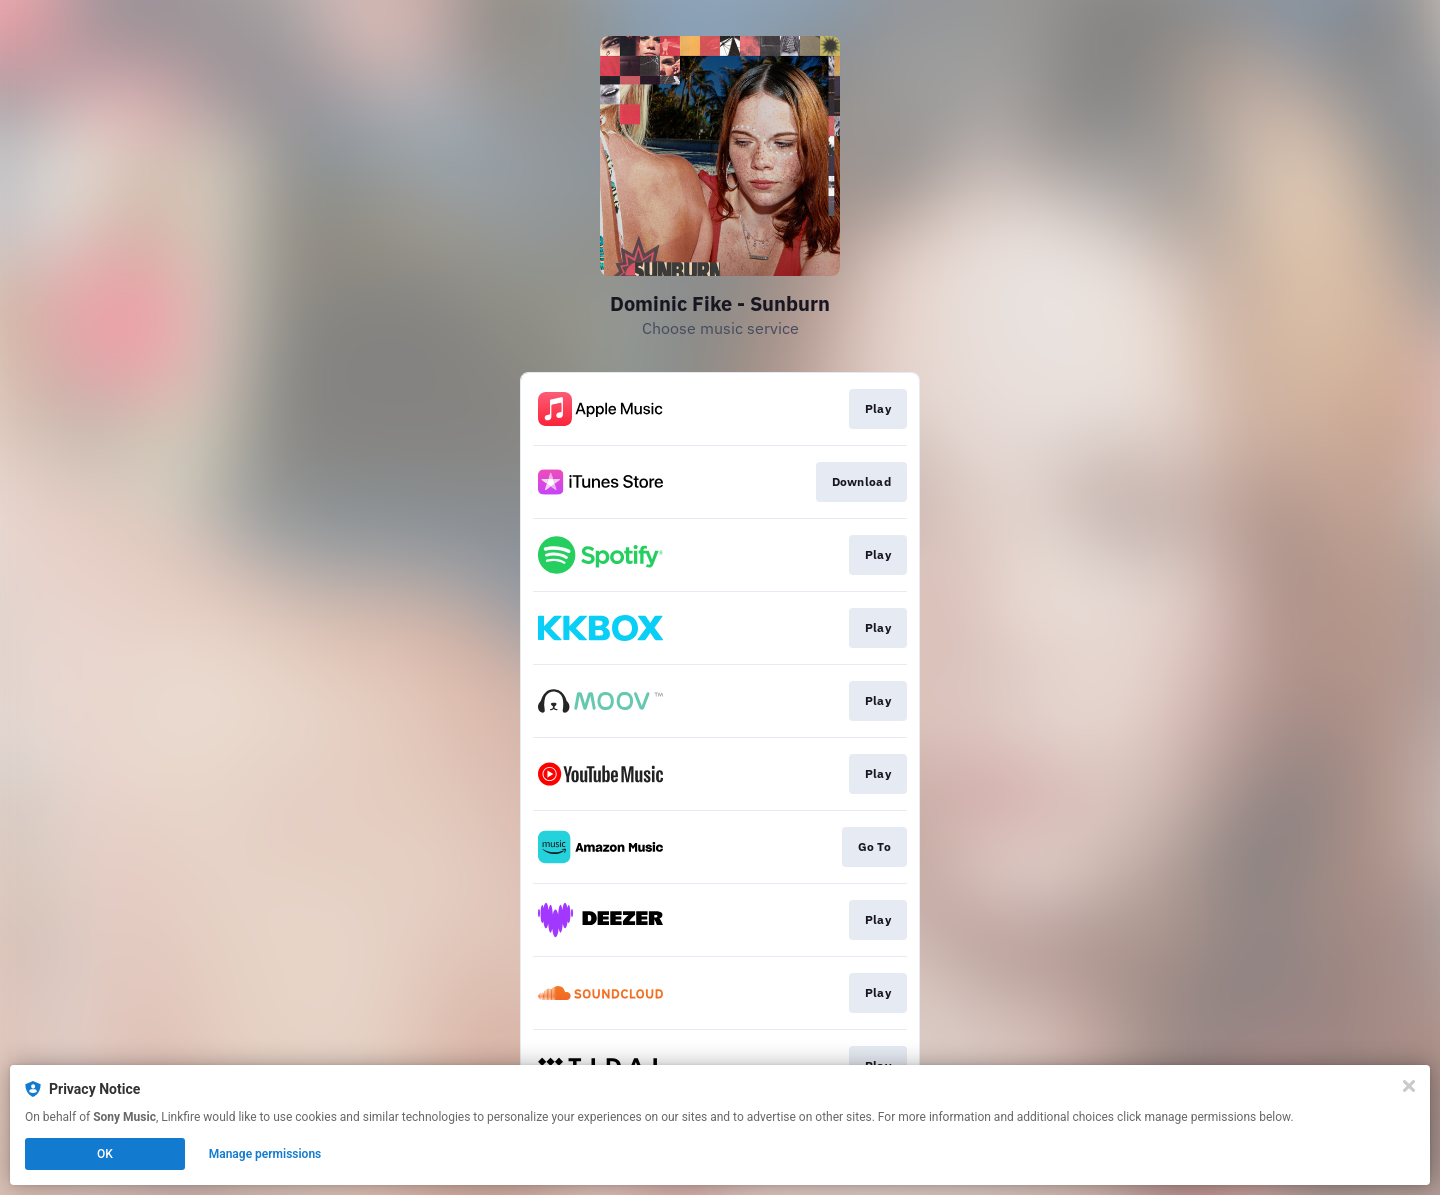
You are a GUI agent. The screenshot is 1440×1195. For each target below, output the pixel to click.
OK (105, 1154)
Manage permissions (265, 1154)
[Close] (1409, 1086)
